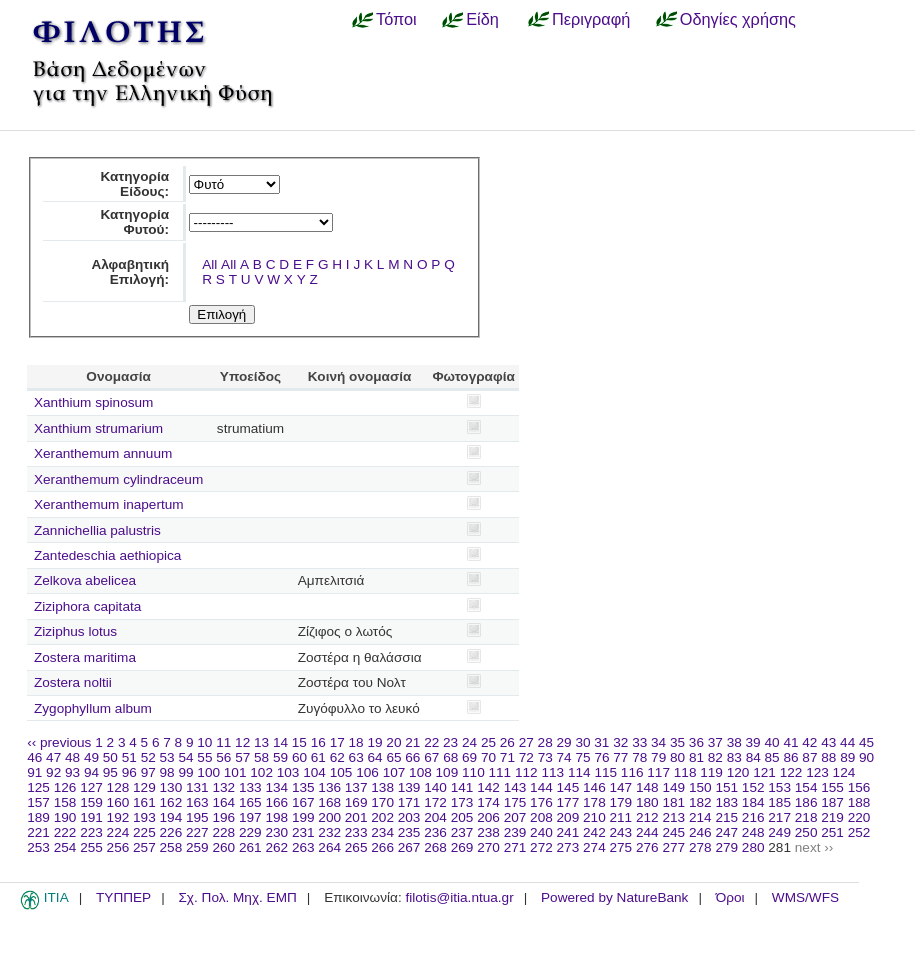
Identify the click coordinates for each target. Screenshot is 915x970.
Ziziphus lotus (75, 631)
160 (118, 802)
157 (38, 802)
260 (223, 847)
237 (462, 832)
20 (393, 742)
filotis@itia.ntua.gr (459, 897)
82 (715, 757)
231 (303, 832)
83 (734, 757)
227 (197, 832)
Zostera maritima (85, 657)
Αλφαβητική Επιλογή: (130, 272)
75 (582, 757)
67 (431, 757)
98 (167, 772)
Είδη (482, 19)
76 (601, 757)
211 (621, 817)
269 (462, 847)
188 (859, 802)
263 (303, 847)
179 (621, 802)
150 (700, 787)
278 (700, 847)
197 (250, 817)
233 (356, 832)
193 (144, 817)
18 (356, 742)
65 (393, 757)
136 (329, 787)
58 (261, 757)
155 (832, 787)
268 (435, 847)
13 (261, 742)
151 (726, 787)
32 (620, 742)
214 (700, 817)
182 (700, 802)
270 (488, 847)
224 (118, 832)
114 (579, 772)
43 (828, 742)
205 (462, 817)
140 (435, 787)
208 (541, 817)
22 (431, 742)
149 (673, 787)
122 (791, 772)
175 (515, 802)
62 (337, 757)
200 (329, 817)
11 (223, 742)
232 (329, 832)
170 (382, 802)
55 (204, 757)
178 (594, 802)
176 (541, 802)
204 (435, 817)
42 (809, 742)
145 (568, 787)
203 (409, 817)
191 (91, 817)
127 (91, 787)
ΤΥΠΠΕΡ (123, 897)
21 (412, 742)
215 (726, 817)
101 (235, 772)
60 (299, 757)
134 (276, 787)
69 (469, 757)
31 (601, 742)
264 (329, 847)
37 (715, 742)
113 (552, 772)
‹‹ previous (59, 742)
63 (356, 757)
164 (223, 802)
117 (658, 772)
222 (65, 832)
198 (276, 817)
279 (726, 847)
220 (859, 817)
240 (541, 832)
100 (208, 772)
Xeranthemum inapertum (109, 504)
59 (280, 757)
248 (753, 832)
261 (250, 847)
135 (303, 787)
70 (488, 757)
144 (541, 787)
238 (488, 832)
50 (110, 757)
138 (382, 787)
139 (409, 787)
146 (594, 787)
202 (382, 817)
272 (541, 847)
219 (832, 817)
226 (171, 832)
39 (753, 742)
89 (847, 757)
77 (620, 757)
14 (280, 742)
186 (806, 802)
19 (374, 742)
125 (38, 787)
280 (753, 847)
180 (647, 802)
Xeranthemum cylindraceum (118, 479)
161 (144, 802)
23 (450, 742)
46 (34, 757)
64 (375, 757)
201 (356, 817)
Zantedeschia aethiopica (107, 555)
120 (738, 772)
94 (91, 772)
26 (507, 742)
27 (526, 742)
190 (65, 817)
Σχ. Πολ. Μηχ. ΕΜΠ (237, 897)
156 (859, 787)
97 (148, 772)
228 (223, 832)
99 (185, 772)
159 (91, 802)
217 (779, 817)
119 (711, 772)
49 (91, 757)
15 (299, 742)
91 (34, 772)
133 (250, 787)
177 (568, 802)
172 (435, 802)
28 (545, 742)
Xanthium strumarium (98, 428)
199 (303, 817)
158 (65, 802)
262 (276, 847)
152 (753, 787)
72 (526, 757)
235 (409, 832)
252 (859, 832)
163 (197, 802)
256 (118, 847)
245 (673, 832)
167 (303, 802)
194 (171, 817)
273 (568, 847)
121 (764, 772)
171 (409, 802)
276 (647, 847)
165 (250, 802)
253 (38, 847)
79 (658, 757)
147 (621, 787)
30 (582, 742)
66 (412, 757)
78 (639, 757)
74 (564, 757)
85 (772, 757)
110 (473, 772)
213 (673, 817)
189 (38, 817)
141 (462, 787)
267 (409, 847)
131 (197, 787)
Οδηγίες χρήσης (738, 19)
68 (450, 757)
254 (65, 847)
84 (753, 757)
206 (488, 817)
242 (594, 832)
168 (329, 802)
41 (790, 742)
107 (394, 772)
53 (167, 757)
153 (779, 787)
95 (110, 772)
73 (545, 757)
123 (817, 772)
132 (223, 787)
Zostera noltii (73, 682)
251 (832, 832)
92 (53, 772)
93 (72, 772)
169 (356, 802)
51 (129, 757)
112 (526, 772)
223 (91, 832)
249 (779, 832)
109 (447, 772)
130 (171, 787)
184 (753, 802)
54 (185, 757)
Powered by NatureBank (614, 897)
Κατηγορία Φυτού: (134, 222)
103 (288, 772)
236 (435, 832)
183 (726, 802)
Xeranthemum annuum (103, 453)
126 (65, 787)
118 (685, 772)
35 (677, 742)
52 (148, 757)
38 (734, 742)
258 (171, 847)
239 (515, 832)
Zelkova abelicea (85, 580)
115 (605, 772)
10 (204, 742)
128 (118, 787)
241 (568, 832)
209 (568, 817)
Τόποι (396, 19)
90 (866, 757)
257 (144, 847)
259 (197, 847)
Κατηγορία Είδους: (134, 184)
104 (314, 772)
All (209, 264)
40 (771, 742)
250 (806, 832)
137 (356, 787)
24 (469, 742)
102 (261, 772)
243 (621, 832)
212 (647, 817)
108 (420, 772)
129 (144, 787)
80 (677, 757)
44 (847, 742)
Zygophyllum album (93, 708)
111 (500, 772)
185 (779, 802)
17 (337, 742)
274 (594, 847)
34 (658, 742)
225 (144, 832)
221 (38, 832)
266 (382, 847)
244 (647, 832)
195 (197, 817)
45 (866, 742)
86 (790, 757)
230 (276, 832)
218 (806, 817)
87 (809, 757)
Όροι (730, 897)
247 (726, 832)
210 (594, 817)
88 (828, 757)
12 (242, 742)
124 (844, 772)
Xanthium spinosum (93, 402)
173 (462, 802)
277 (673, 847)
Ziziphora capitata (87, 606)
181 (673, 802)
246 (700, 832)
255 (91, 847)
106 (367, 772)
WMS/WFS (805, 897)
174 (488, 802)
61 (318, 757)
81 (696, 757)
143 (515, 787)
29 (564, 742)
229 (250, 832)
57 (242, 757)
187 (832, 802)
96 (129, 772)
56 (223, 757)
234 (382, 832)
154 (806, 787)
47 (53, 757)
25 (488, 742)
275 (621, 847)
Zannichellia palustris (97, 530)
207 (515, 817)
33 (639, 742)
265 (356, 847)
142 (488, 787)
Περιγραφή (591, 19)
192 (118, 817)
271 (515, 847)
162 (171, 802)
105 (341, 772)
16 (318, 742)
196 (223, 817)
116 (632, 772)
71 (507, 757)
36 (696, 742)
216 (753, 817)
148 (647, 787)
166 (276, 802)
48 (72, 757)
